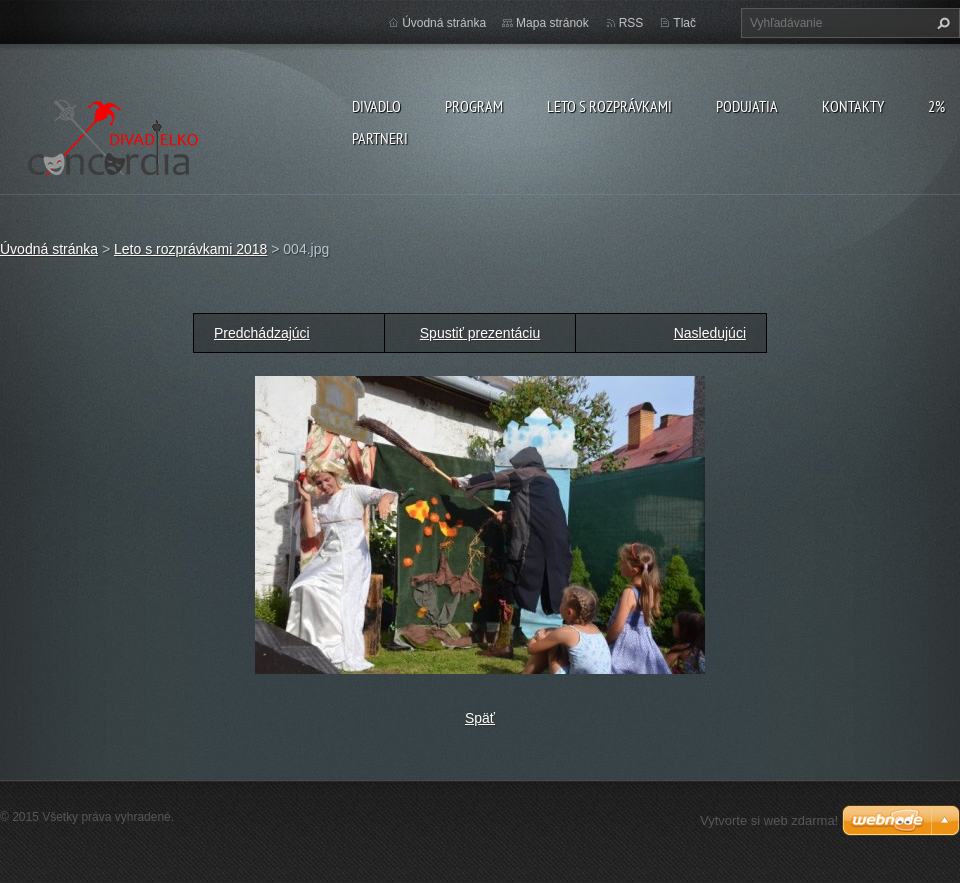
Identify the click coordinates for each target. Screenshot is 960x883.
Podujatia (747, 106)
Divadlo (376, 106)
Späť (480, 718)
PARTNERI (380, 138)
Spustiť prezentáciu (480, 333)
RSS (631, 23)
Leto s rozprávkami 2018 (190, 249)
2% (936, 106)
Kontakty (853, 106)
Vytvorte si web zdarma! (769, 820)
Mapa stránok (552, 23)
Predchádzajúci (262, 333)
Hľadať (941, 23)
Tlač (684, 23)
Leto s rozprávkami (609, 106)
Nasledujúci (710, 333)
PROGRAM (474, 106)
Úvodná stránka (444, 23)
